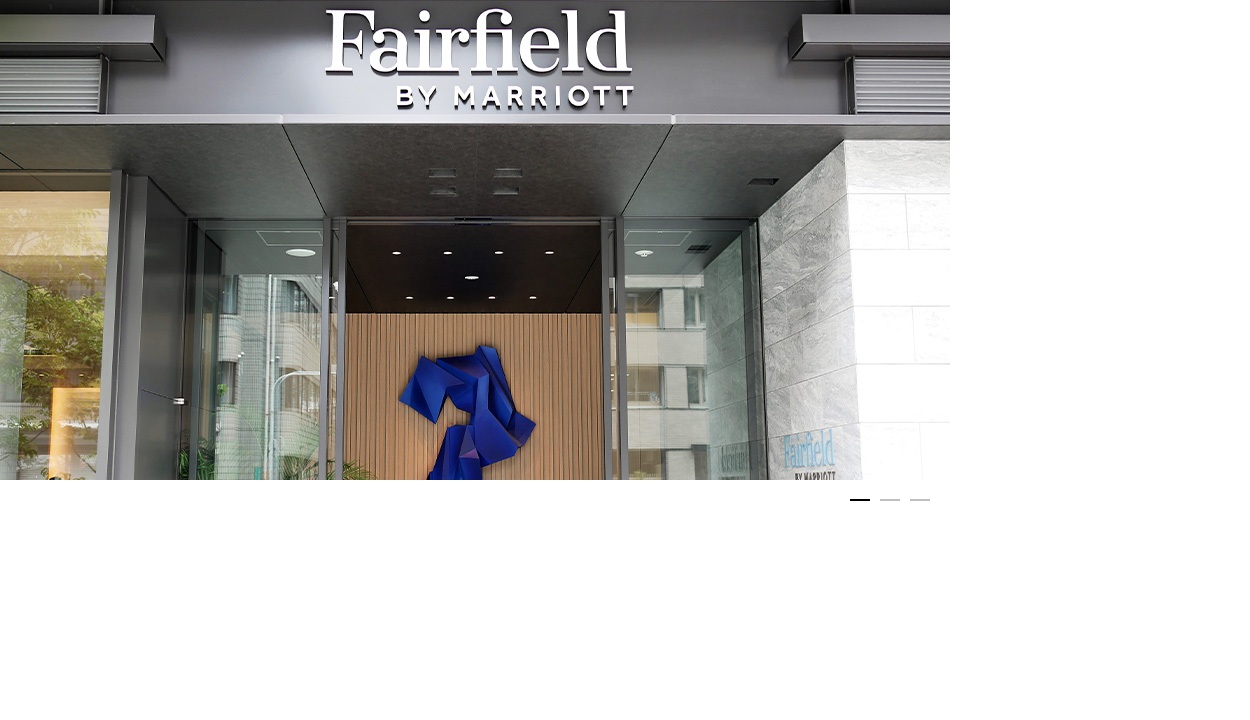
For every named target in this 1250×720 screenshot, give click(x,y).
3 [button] (920, 505)
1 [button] (860, 505)
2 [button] (890, 505)
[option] (475, 240)
